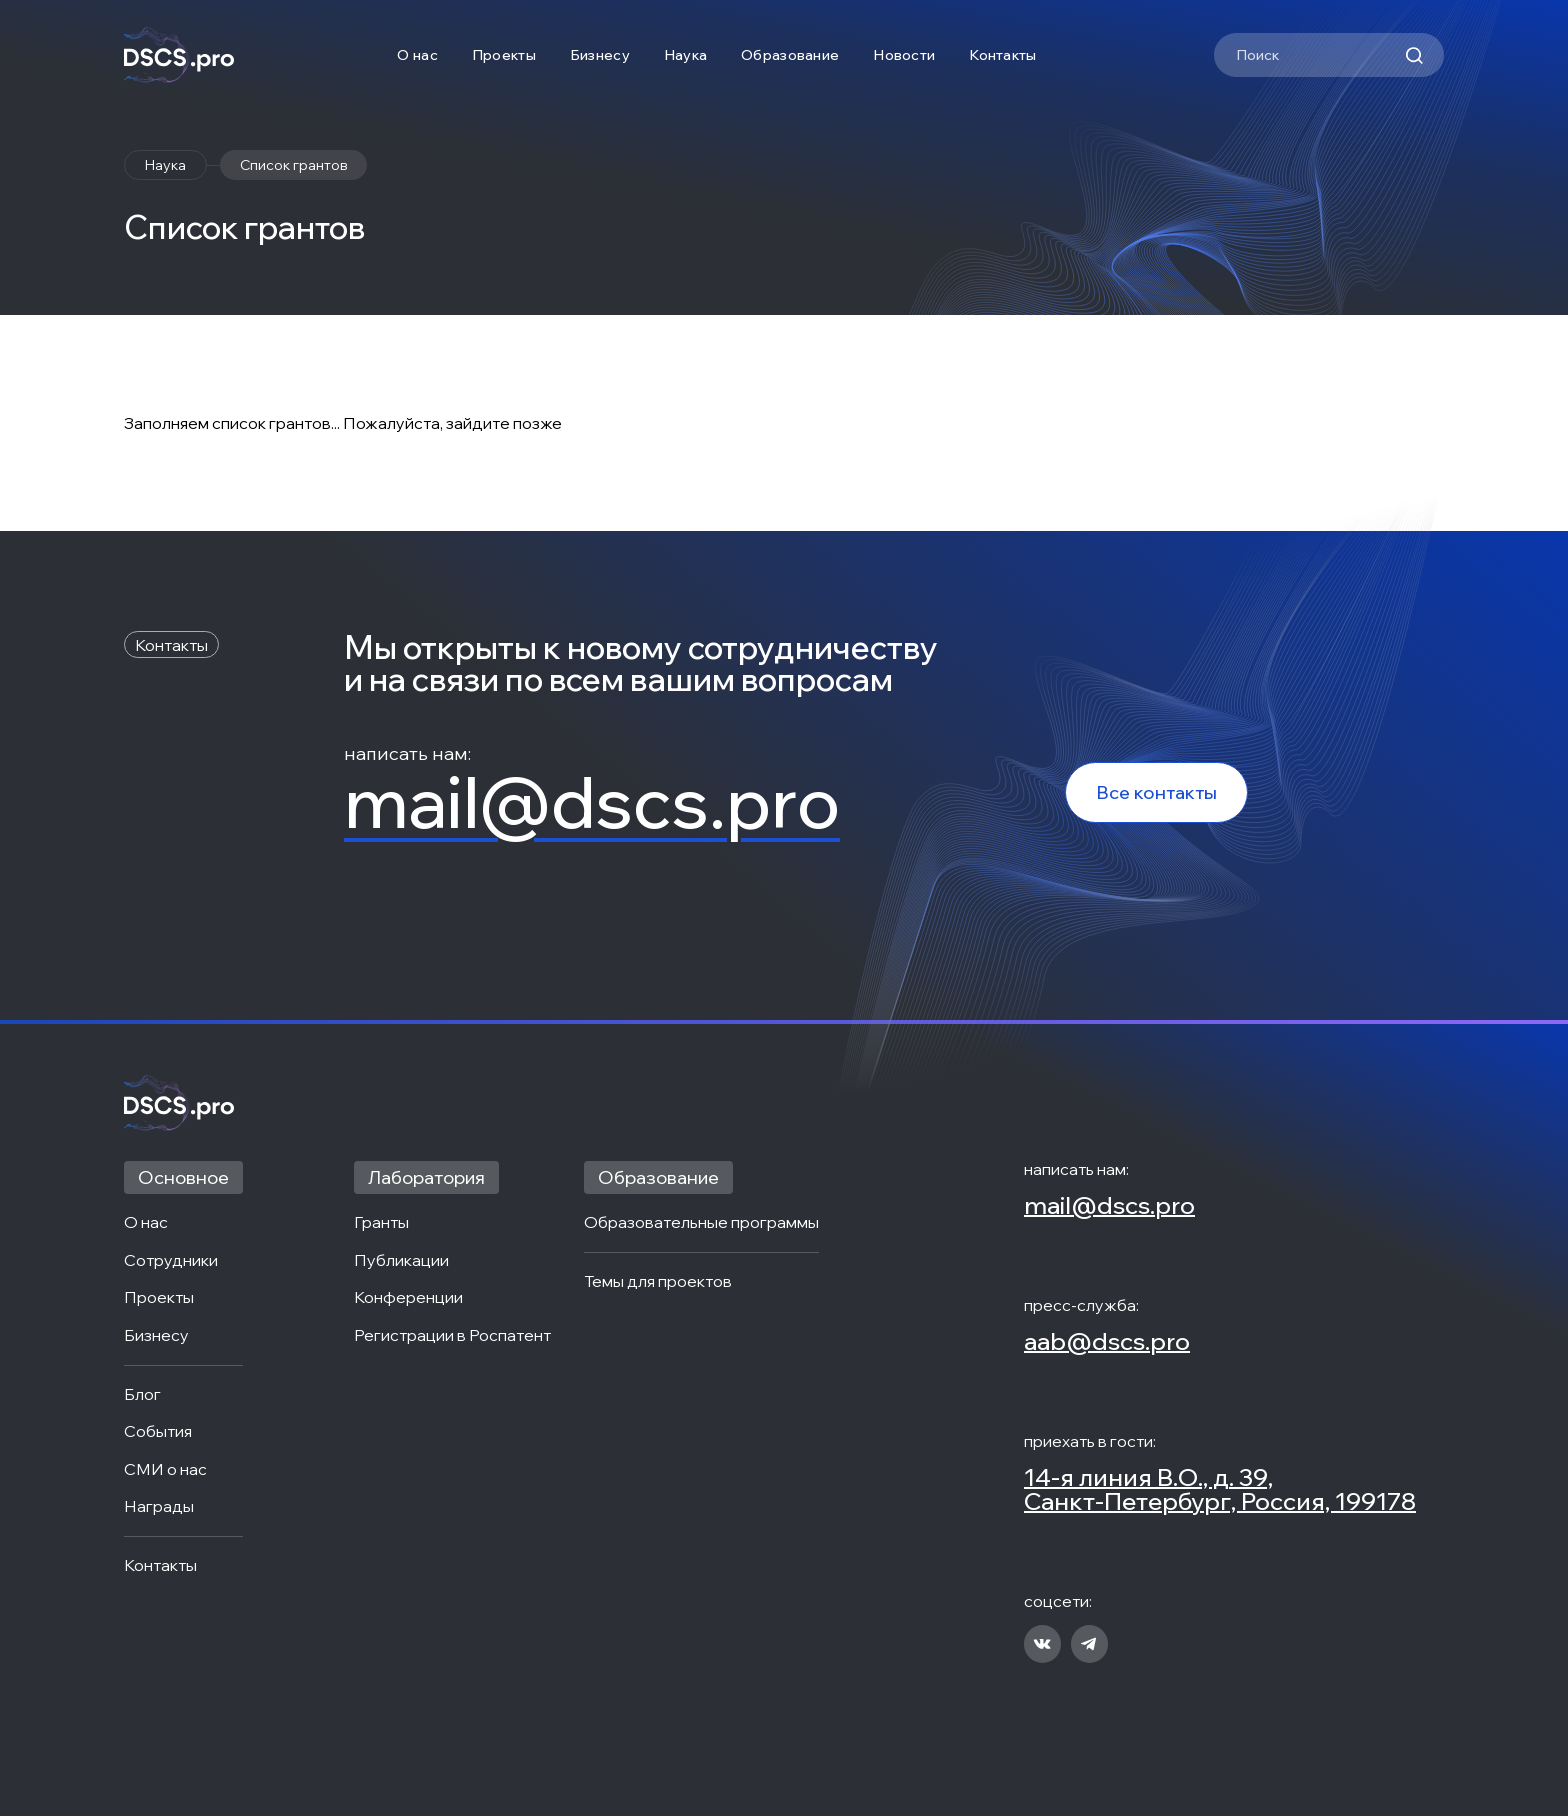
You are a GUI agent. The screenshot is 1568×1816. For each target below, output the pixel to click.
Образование (790, 55)
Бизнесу (600, 55)
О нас (417, 55)
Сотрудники (171, 1261)
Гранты (381, 1223)
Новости (904, 55)
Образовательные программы (701, 1223)
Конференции (408, 1298)
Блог (142, 1395)
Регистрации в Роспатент (452, 1336)
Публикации (401, 1261)
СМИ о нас (165, 1470)
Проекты (504, 55)
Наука (685, 55)
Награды (159, 1507)
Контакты (1002, 55)
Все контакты (1156, 792)
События (158, 1432)
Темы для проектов (658, 1282)
